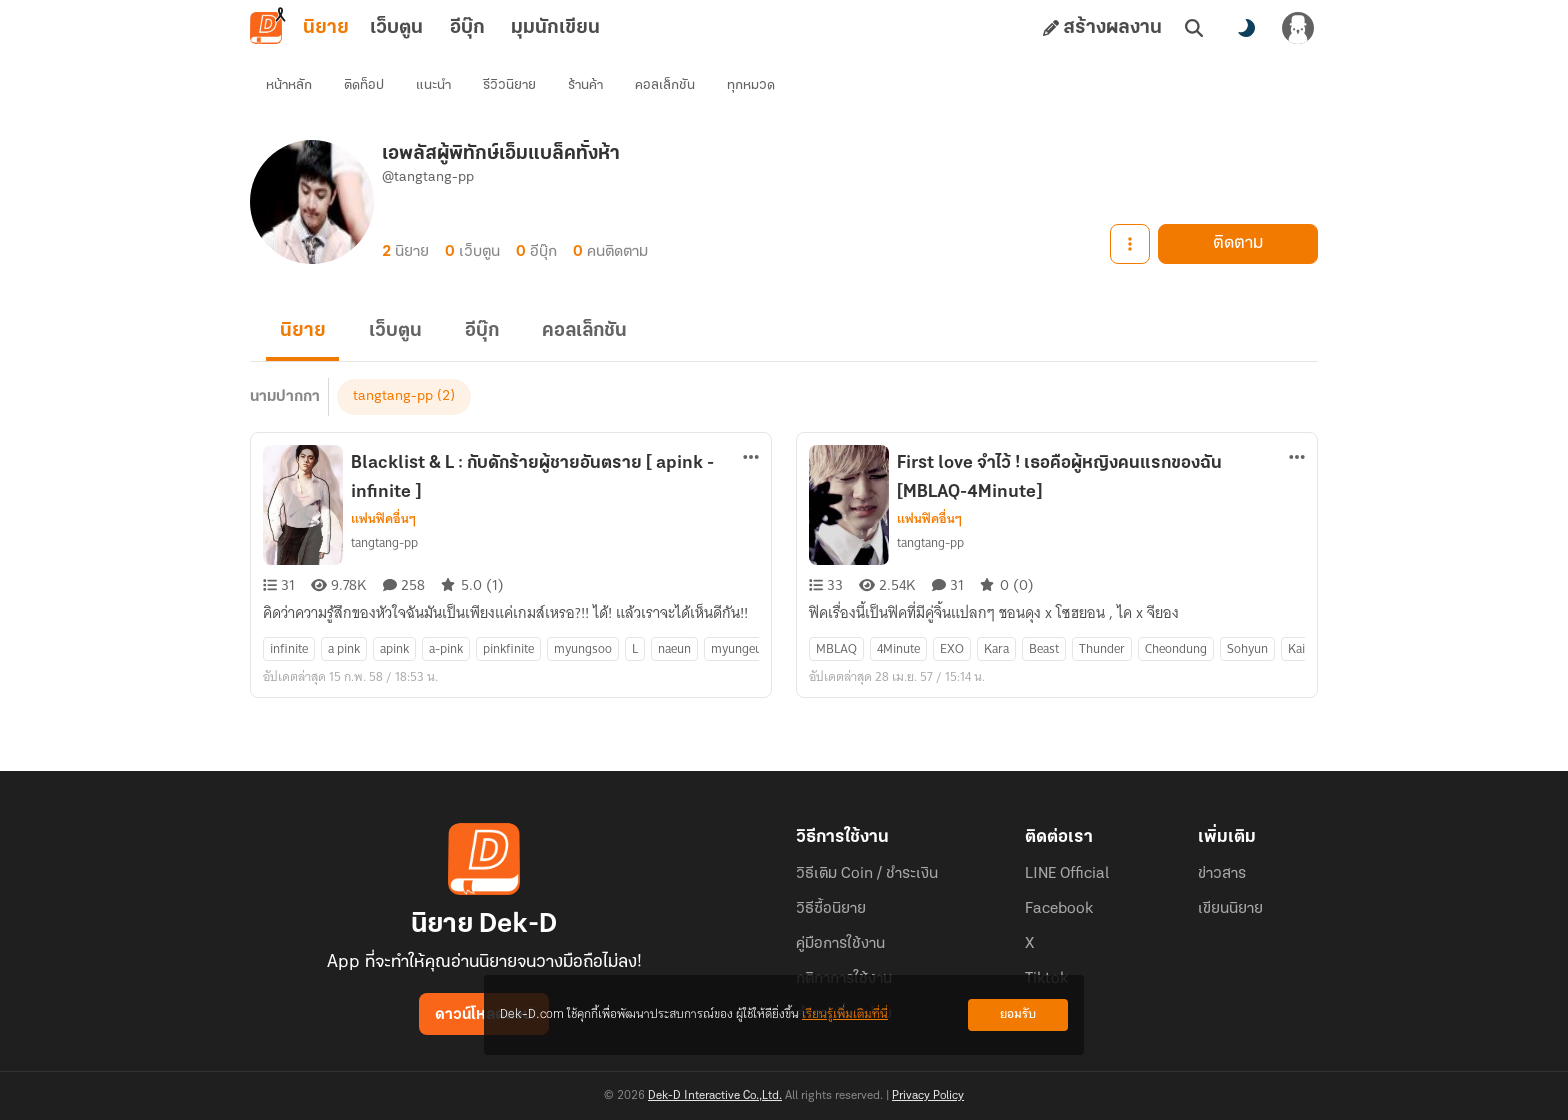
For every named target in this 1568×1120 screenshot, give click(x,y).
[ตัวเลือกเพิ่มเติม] (751, 458)
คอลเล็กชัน (665, 85)
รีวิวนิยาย (509, 85)
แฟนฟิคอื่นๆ (383, 520)
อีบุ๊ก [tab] (467, 28)
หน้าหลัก (289, 85)
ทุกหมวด (751, 85)
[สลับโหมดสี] (1246, 28)
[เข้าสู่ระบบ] (1298, 28)
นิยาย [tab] (326, 28)
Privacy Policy (928, 1096)
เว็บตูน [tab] (396, 28)
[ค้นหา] (1194, 28)
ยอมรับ (1018, 1014)
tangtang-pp (393, 397)
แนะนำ (433, 85)
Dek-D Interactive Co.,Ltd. (715, 1096)
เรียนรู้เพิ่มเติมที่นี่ (845, 1014)
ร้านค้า (585, 85)
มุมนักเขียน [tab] (555, 28)
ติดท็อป (364, 85)
